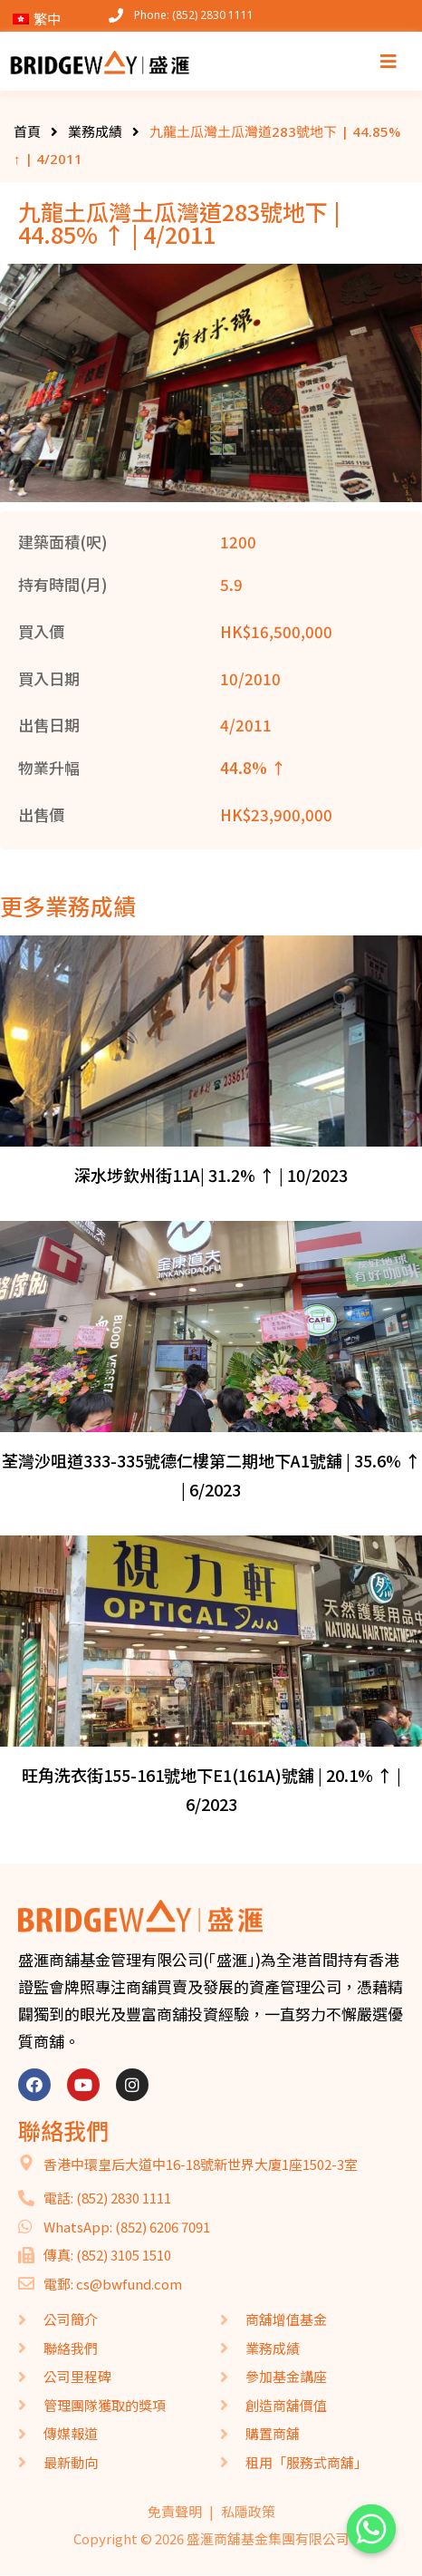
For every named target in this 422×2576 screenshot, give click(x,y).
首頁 (27, 131)
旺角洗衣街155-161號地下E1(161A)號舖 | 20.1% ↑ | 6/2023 (211, 1789)
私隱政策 (248, 2511)
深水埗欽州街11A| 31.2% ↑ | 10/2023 (211, 1174)
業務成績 (95, 131)
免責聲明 (175, 2511)
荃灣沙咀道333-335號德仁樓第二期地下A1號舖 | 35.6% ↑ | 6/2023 (211, 1474)
